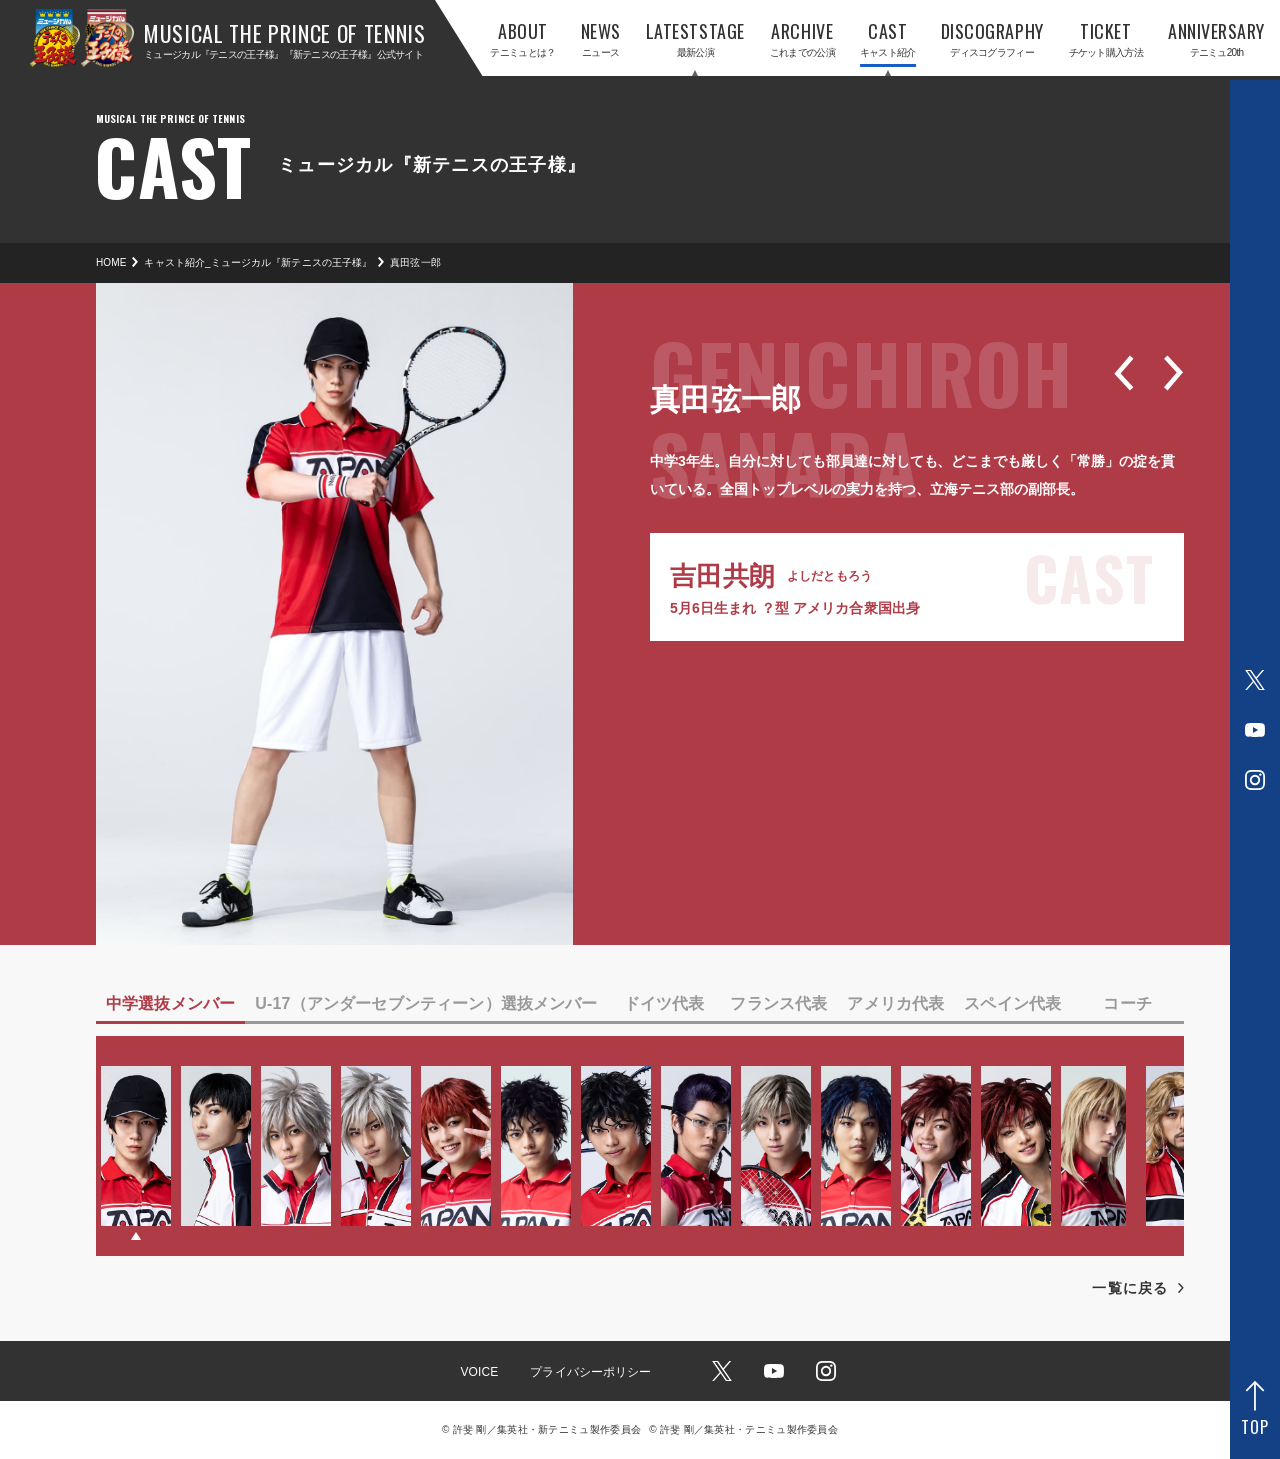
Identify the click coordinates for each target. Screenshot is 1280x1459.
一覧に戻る (1130, 1288)
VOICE (479, 1372)
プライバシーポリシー (590, 1372)
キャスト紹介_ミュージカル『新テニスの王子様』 (258, 262)
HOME (111, 262)
